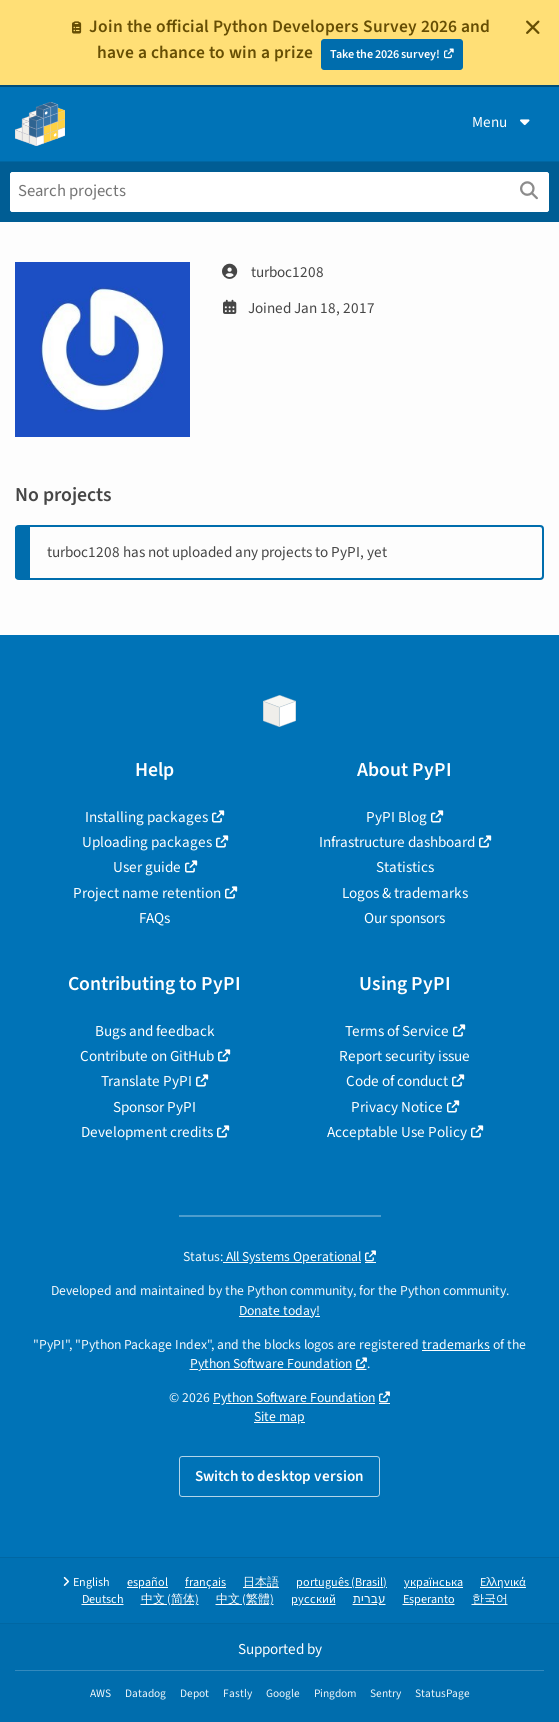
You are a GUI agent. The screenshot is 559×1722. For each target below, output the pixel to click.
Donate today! (279, 1310)
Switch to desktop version (279, 1476)
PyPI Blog (396, 817)
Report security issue (404, 1056)
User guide (147, 867)
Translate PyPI (146, 1081)
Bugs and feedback (155, 1031)
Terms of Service (397, 1031)
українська (433, 1582)
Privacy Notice (397, 1107)
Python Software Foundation (271, 1363)
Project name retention (147, 893)
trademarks (456, 1344)
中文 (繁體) (245, 1599)
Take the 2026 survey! (385, 54)
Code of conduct (397, 1081)
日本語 (261, 1582)
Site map (279, 1416)
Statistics (405, 867)
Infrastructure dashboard (397, 842)
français (205, 1582)
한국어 (490, 1599)
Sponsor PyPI (154, 1107)
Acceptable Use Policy (397, 1132)
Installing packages (146, 817)
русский (313, 1599)
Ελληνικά (503, 1582)
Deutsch (103, 1599)
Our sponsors (404, 918)
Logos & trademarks (405, 893)
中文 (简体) (170, 1599)
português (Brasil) (341, 1582)
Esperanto (429, 1599)
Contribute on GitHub (147, 1056)
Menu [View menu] (503, 122)
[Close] (533, 27)
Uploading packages (147, 842)
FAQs (154, 918)
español (147, 1582)
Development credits (147, 1132)
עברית (369, 1599)
